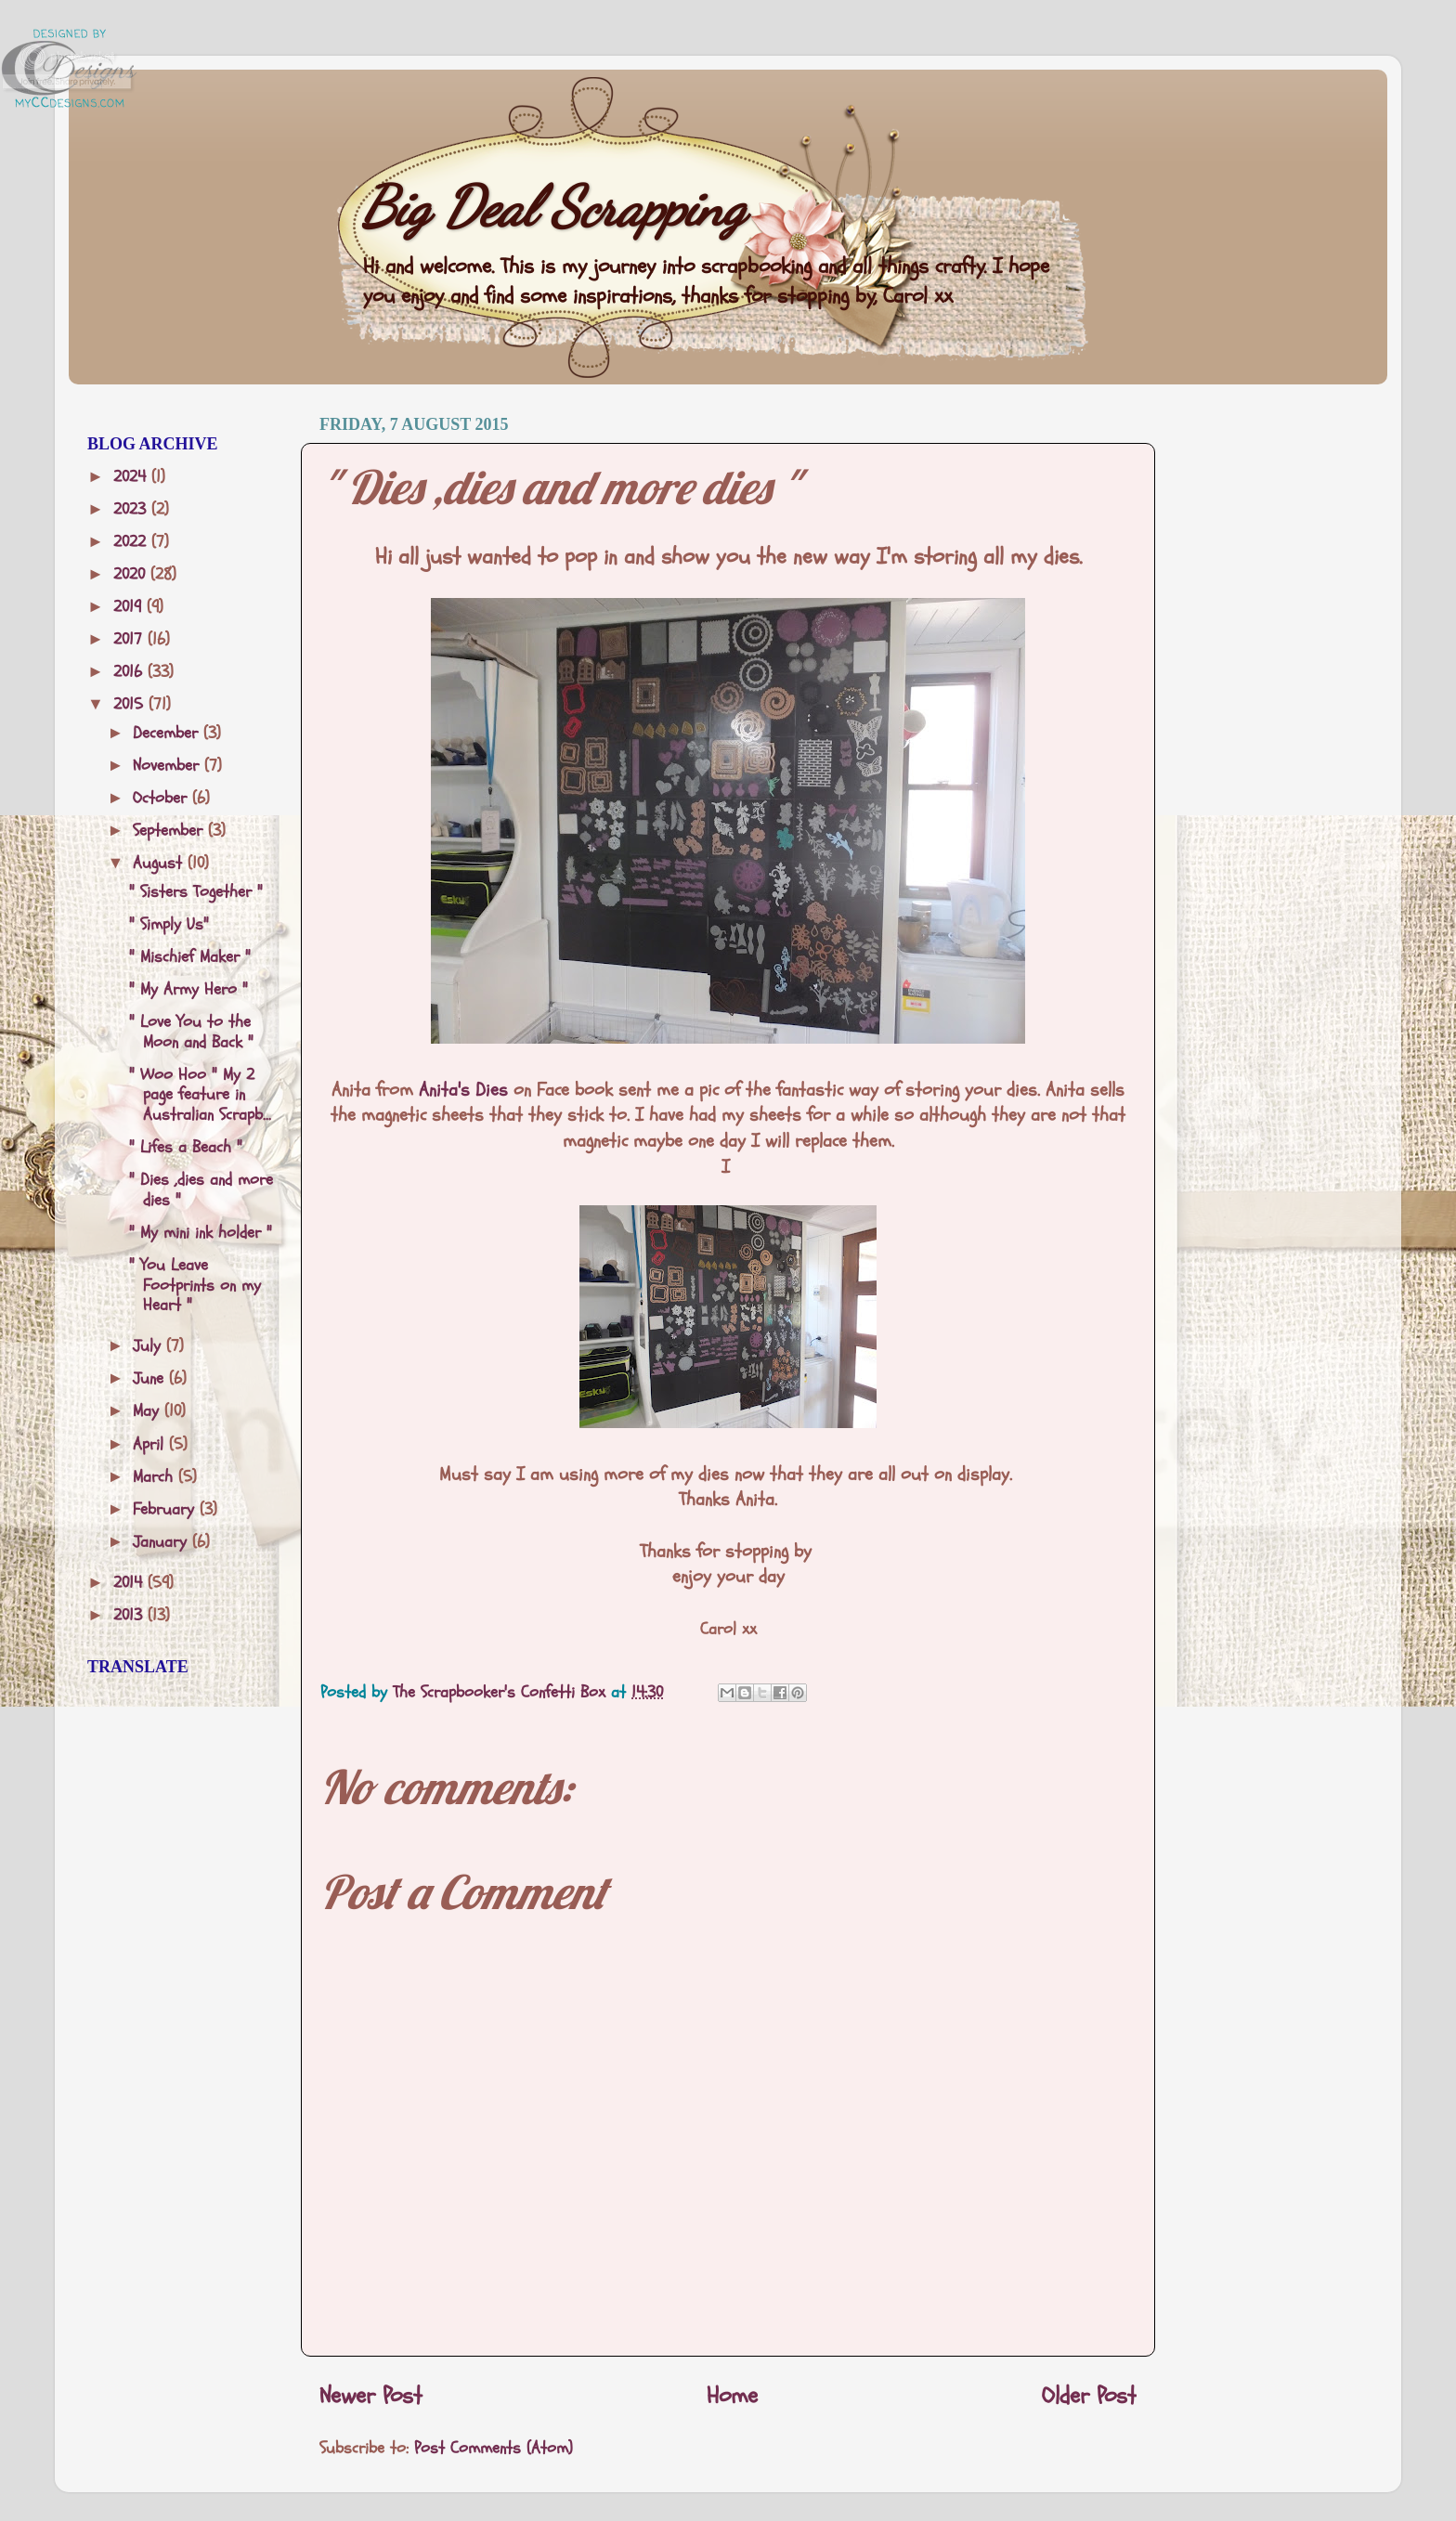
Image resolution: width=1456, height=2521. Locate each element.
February (166, 1509)
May (148, 1411)
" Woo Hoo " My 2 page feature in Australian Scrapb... (200, 1094)
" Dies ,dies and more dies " (201, 1190)
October (162, 798)
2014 (130, 1582)
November (168, 765)
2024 (132, 476)
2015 (131, 704)
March (155, 1476)
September (170, 830)
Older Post (1089, 2395)
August (160, 863)
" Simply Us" (169, 924)
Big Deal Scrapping (553, 207)
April (151, 1444)
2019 (130, 606)
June (151, 1378)
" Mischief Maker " (190, 956)
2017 (130, 639)
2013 (130, 1615)
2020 (131, 574)
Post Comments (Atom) (493, 2448)
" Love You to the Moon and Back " (191, 1032)
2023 (132, 509)
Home (732, 2395)
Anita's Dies (463, 1089)
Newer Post (370, 2395)
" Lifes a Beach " (185, 1147)
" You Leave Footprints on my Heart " (195, 1285)
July (149, 1346)
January (162, 1541)
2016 (130, 671)
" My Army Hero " (188, 989)
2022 (132, 541)
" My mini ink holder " (200, 1232)
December (168, 733)
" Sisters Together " (196, 891)
